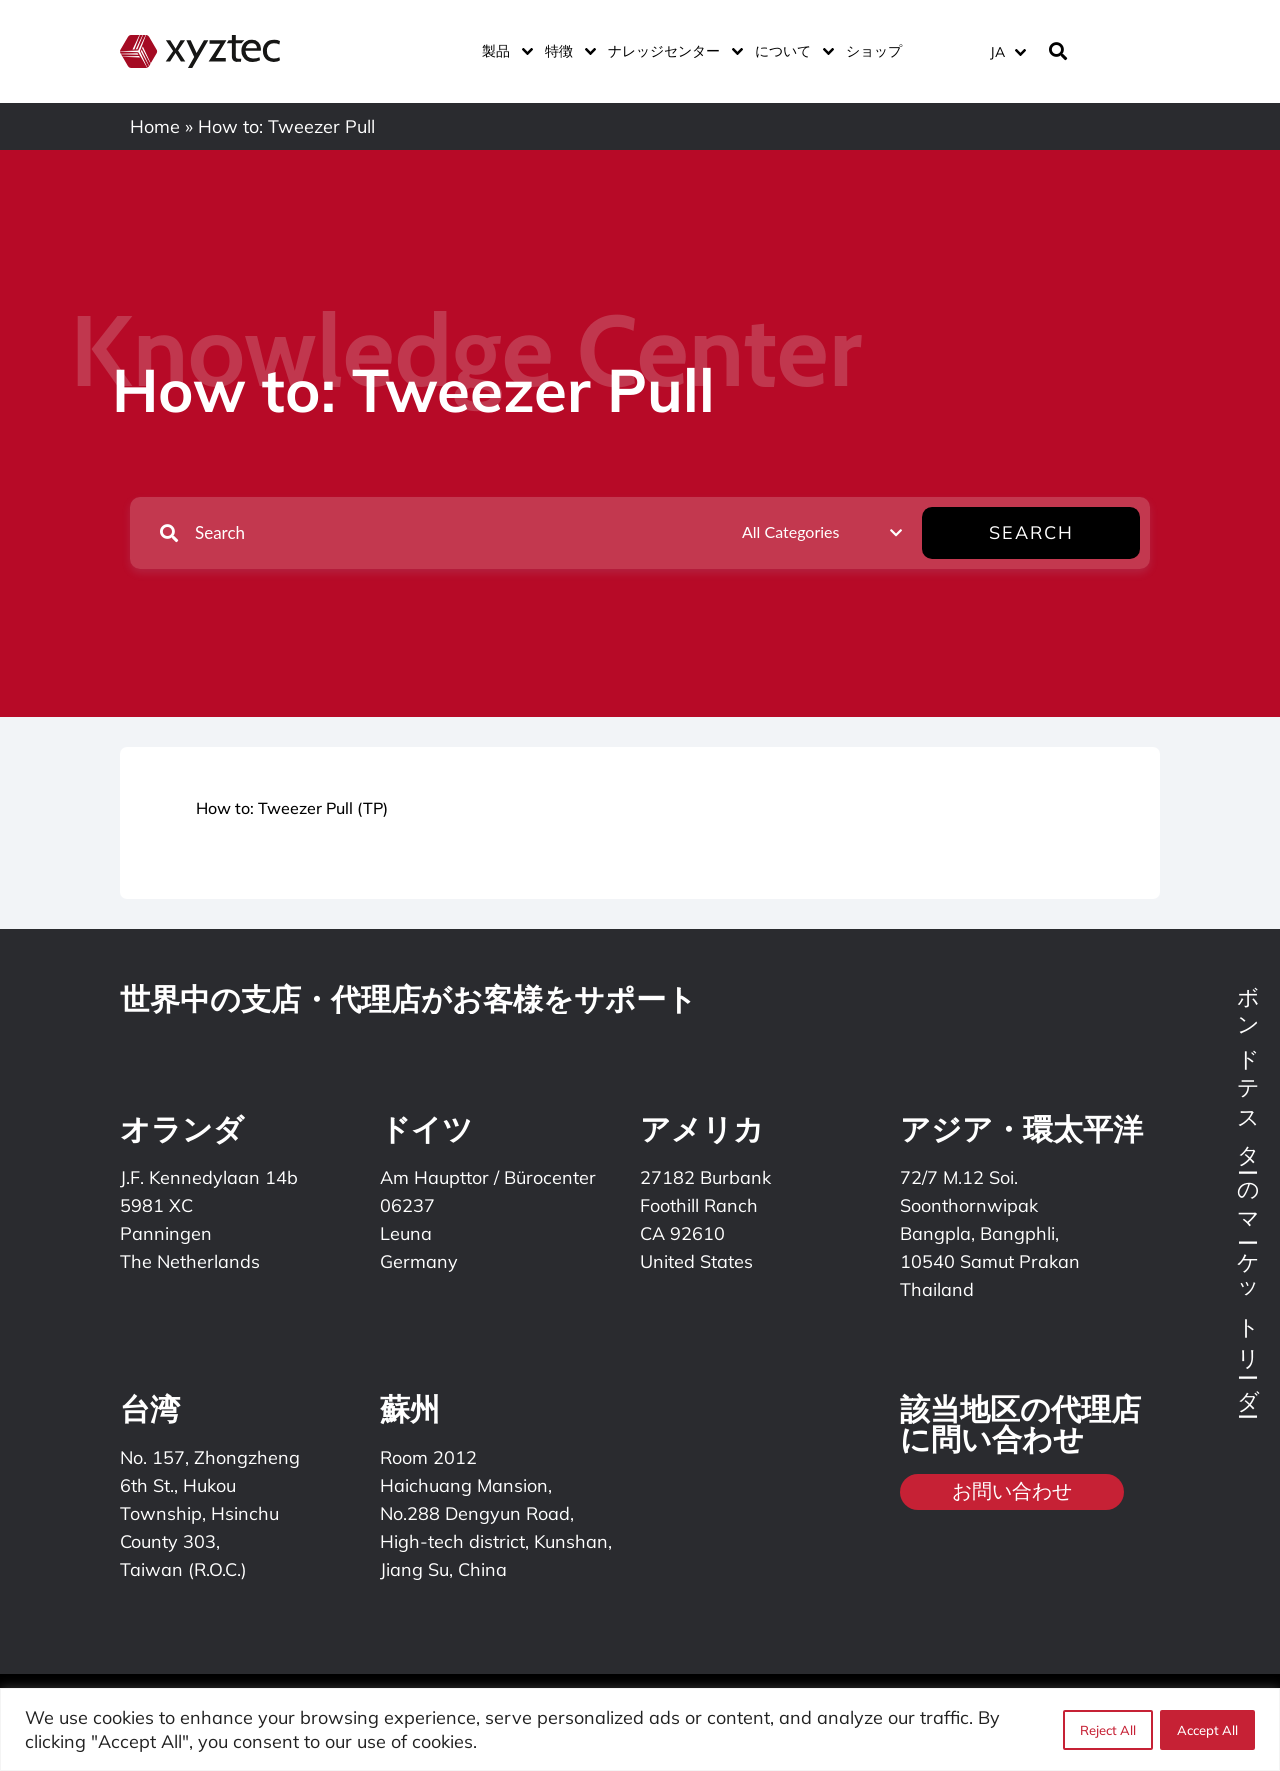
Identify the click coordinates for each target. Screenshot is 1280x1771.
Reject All (1107, 1730)
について (790, 51)
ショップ (874, 51)
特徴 (566, 51)
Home (155, 126)
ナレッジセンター (671, 51)
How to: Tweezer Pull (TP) (292, 808)
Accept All (1207, 1730)
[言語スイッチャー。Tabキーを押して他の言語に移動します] (1007, 51)
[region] (640, 1729)
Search (1077, 532)
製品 (503, 51)
